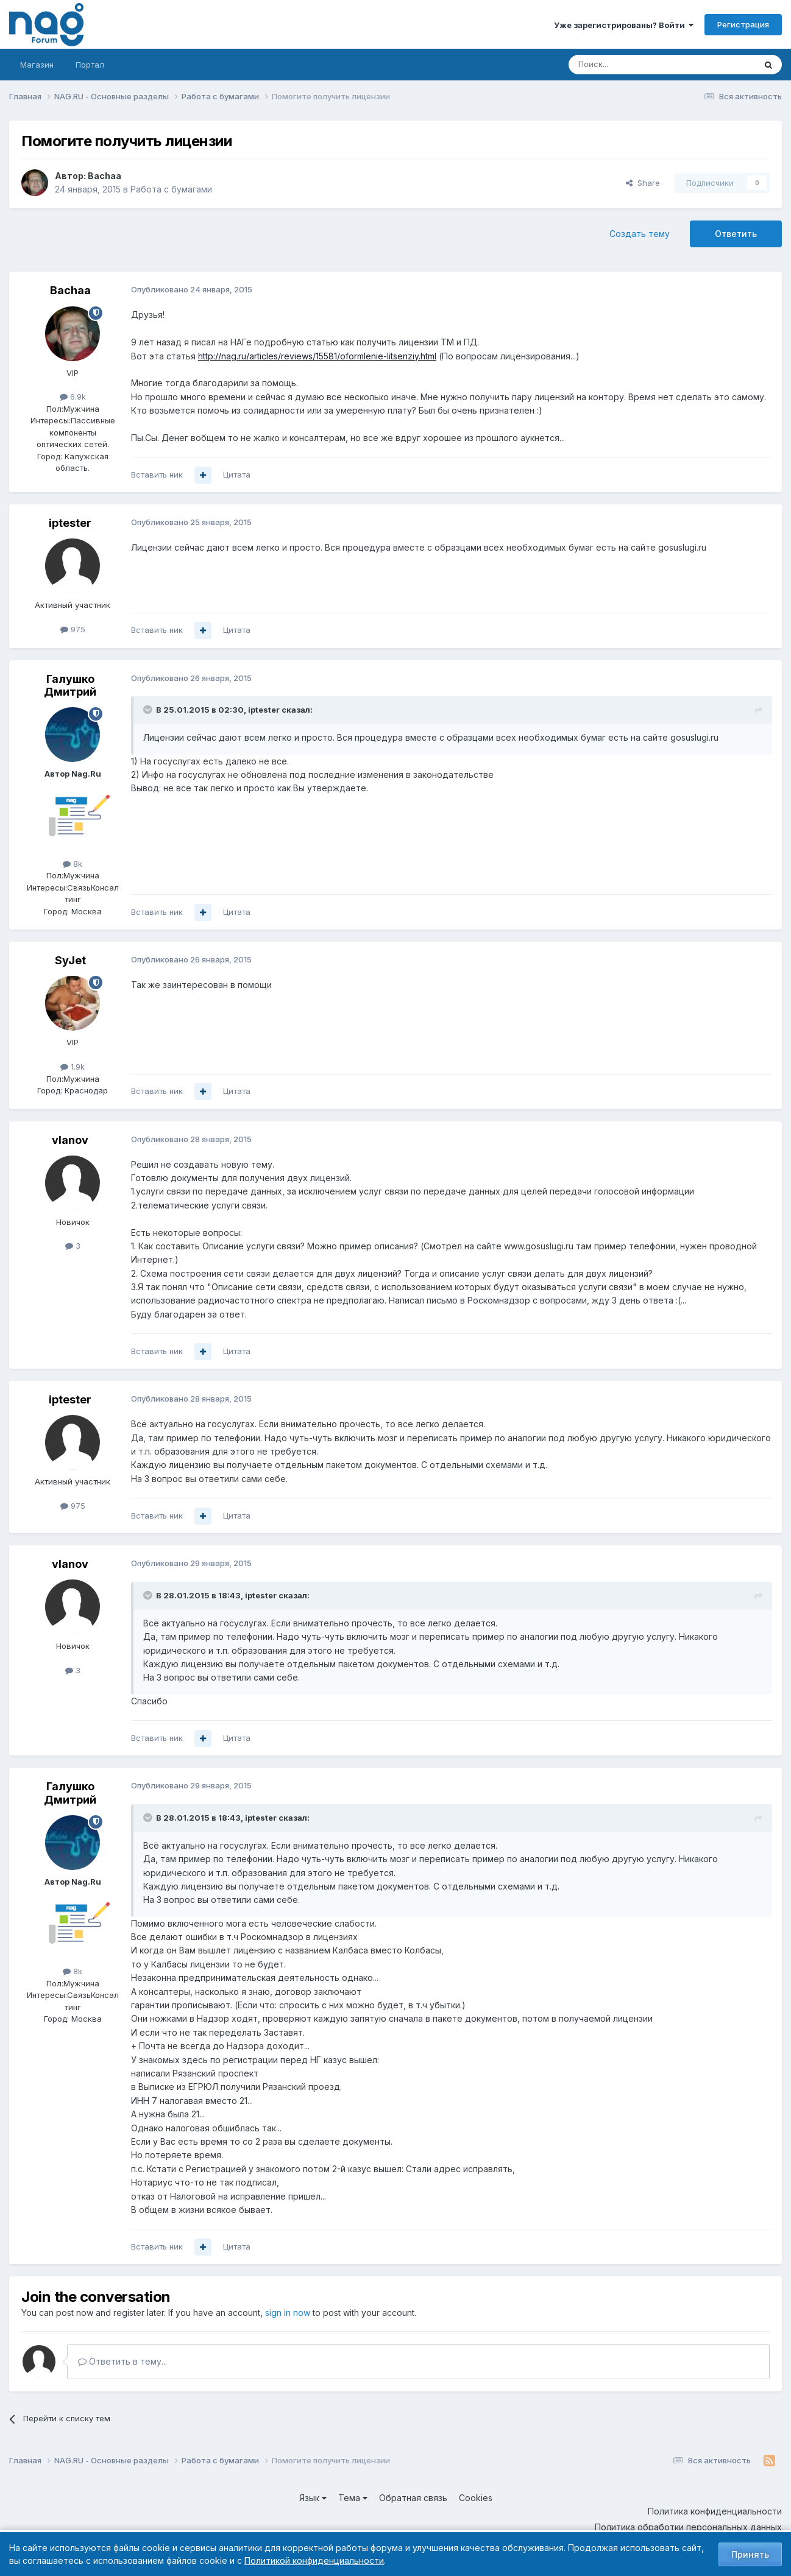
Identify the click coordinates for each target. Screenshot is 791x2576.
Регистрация (743, 24)
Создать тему (639, 233)
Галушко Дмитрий (70, 685)
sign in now (287, 2312)
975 (72, 629)
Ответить (736, 233)
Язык (313, 2498)
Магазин (37, 64)
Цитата (236, 474)
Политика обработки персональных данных (688, 2527)
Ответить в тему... (122, 2361)
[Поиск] (628, 64)
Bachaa (104, 176)
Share (643, 183)
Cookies (475, 2498)
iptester (70, 523)
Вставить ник (157, 474)
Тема (352, 2498)
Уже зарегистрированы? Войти (623, 25)
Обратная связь (413, 2498)
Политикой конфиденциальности (314, 2560)
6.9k (73, 396)
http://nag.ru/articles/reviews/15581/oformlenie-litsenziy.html (317, 356)
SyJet (70, 960)
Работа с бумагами (171, 189)
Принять (750, 2554)
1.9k (72, 1066)
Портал (90, 64)
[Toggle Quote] (148, 710)
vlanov (70, 1140)
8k (72, 864)
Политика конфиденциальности (715, 2511)
